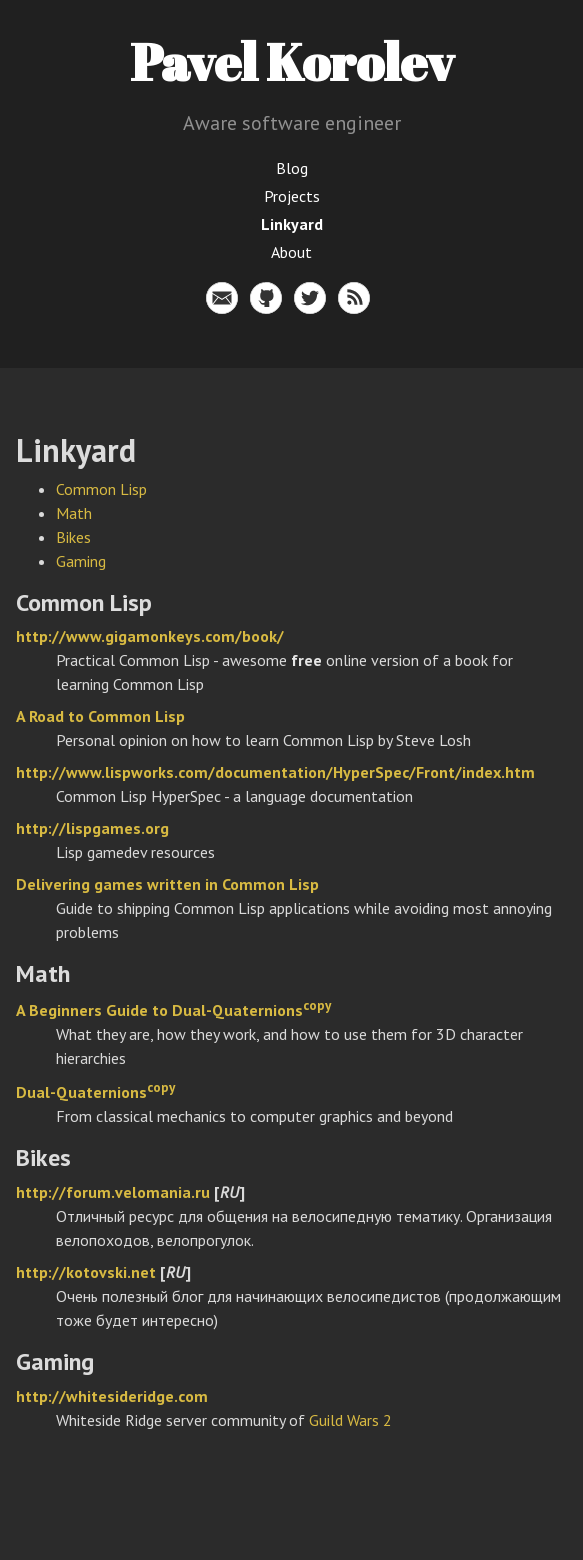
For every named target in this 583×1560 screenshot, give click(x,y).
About (291, 252)
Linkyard (292, 224)
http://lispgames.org (92, 828)
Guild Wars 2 (350, 1420)
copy (317, 1005)
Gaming (81, 561)
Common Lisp (101, 489)
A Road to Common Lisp (100, 716)
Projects (292, 196)
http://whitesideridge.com (112, 1396)
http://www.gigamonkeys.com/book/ (150, 636)
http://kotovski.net (86, 1272)
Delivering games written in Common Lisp (167, 884)
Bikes (73, 537)
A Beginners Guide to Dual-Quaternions (159, 1010)
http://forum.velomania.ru (113, 1192)
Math (74, 513)
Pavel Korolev (292, 61)
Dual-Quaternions (81, 1092)
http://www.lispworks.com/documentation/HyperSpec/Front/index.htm (275, 772)
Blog (292, 168)
